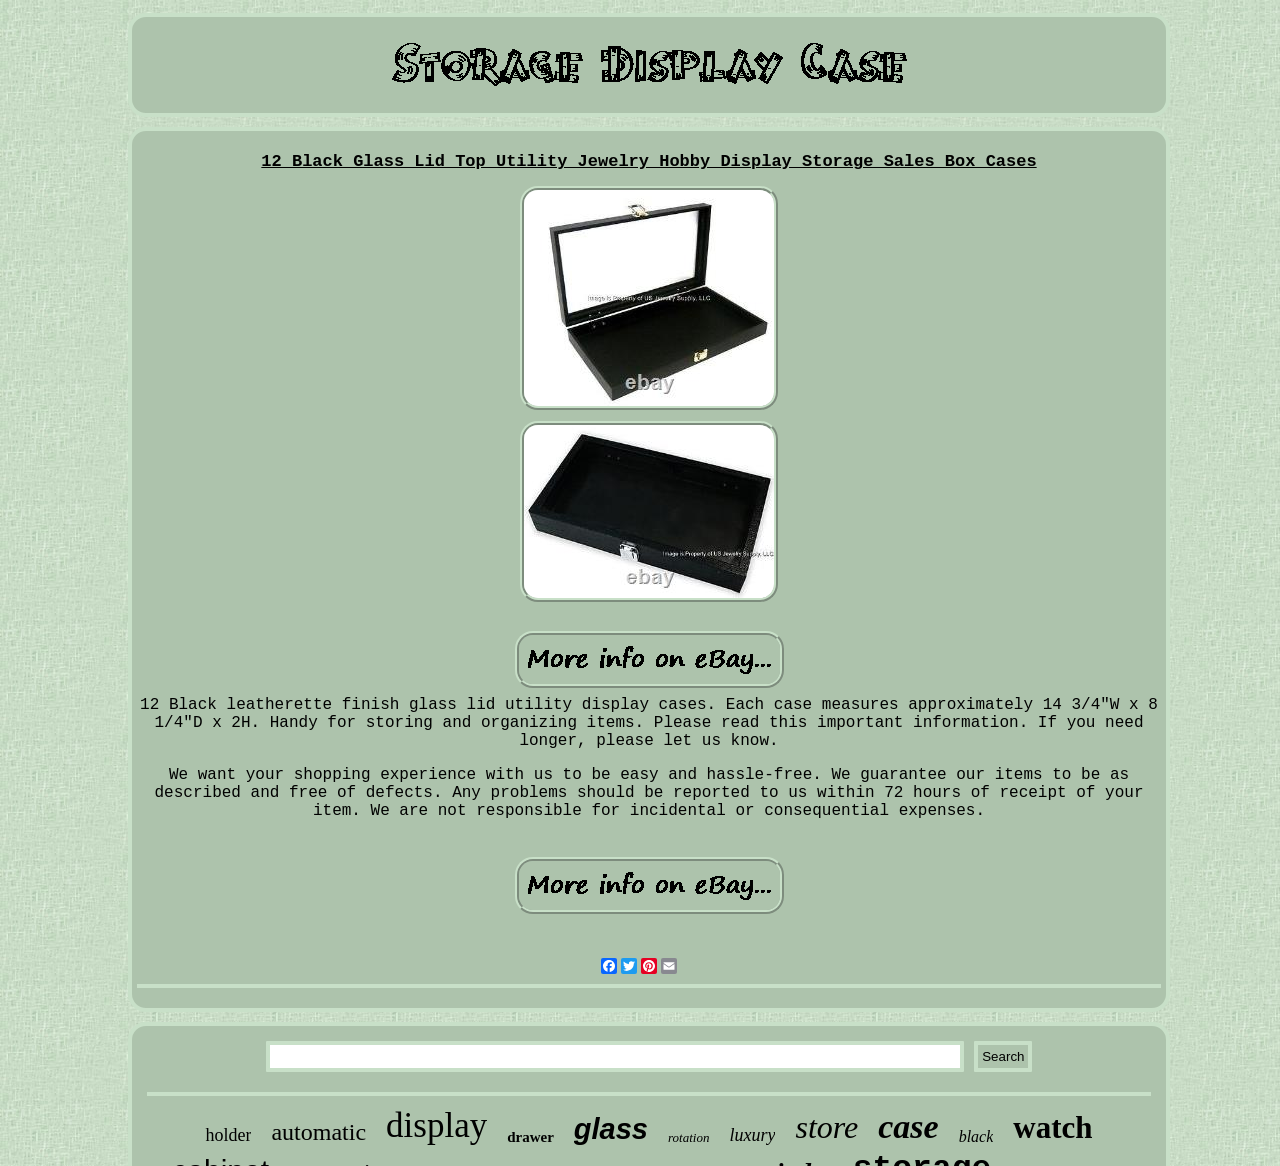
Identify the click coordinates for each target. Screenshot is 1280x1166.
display (436, 1125)
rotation (688, 1137)
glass (611, 1129)
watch (1052, 1127)
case (908, 1126)
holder (228, 1135)
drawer (530, 1137)
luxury (752, 1135)
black (976, 1136)
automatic (318, 1132)
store (826, 1127)
